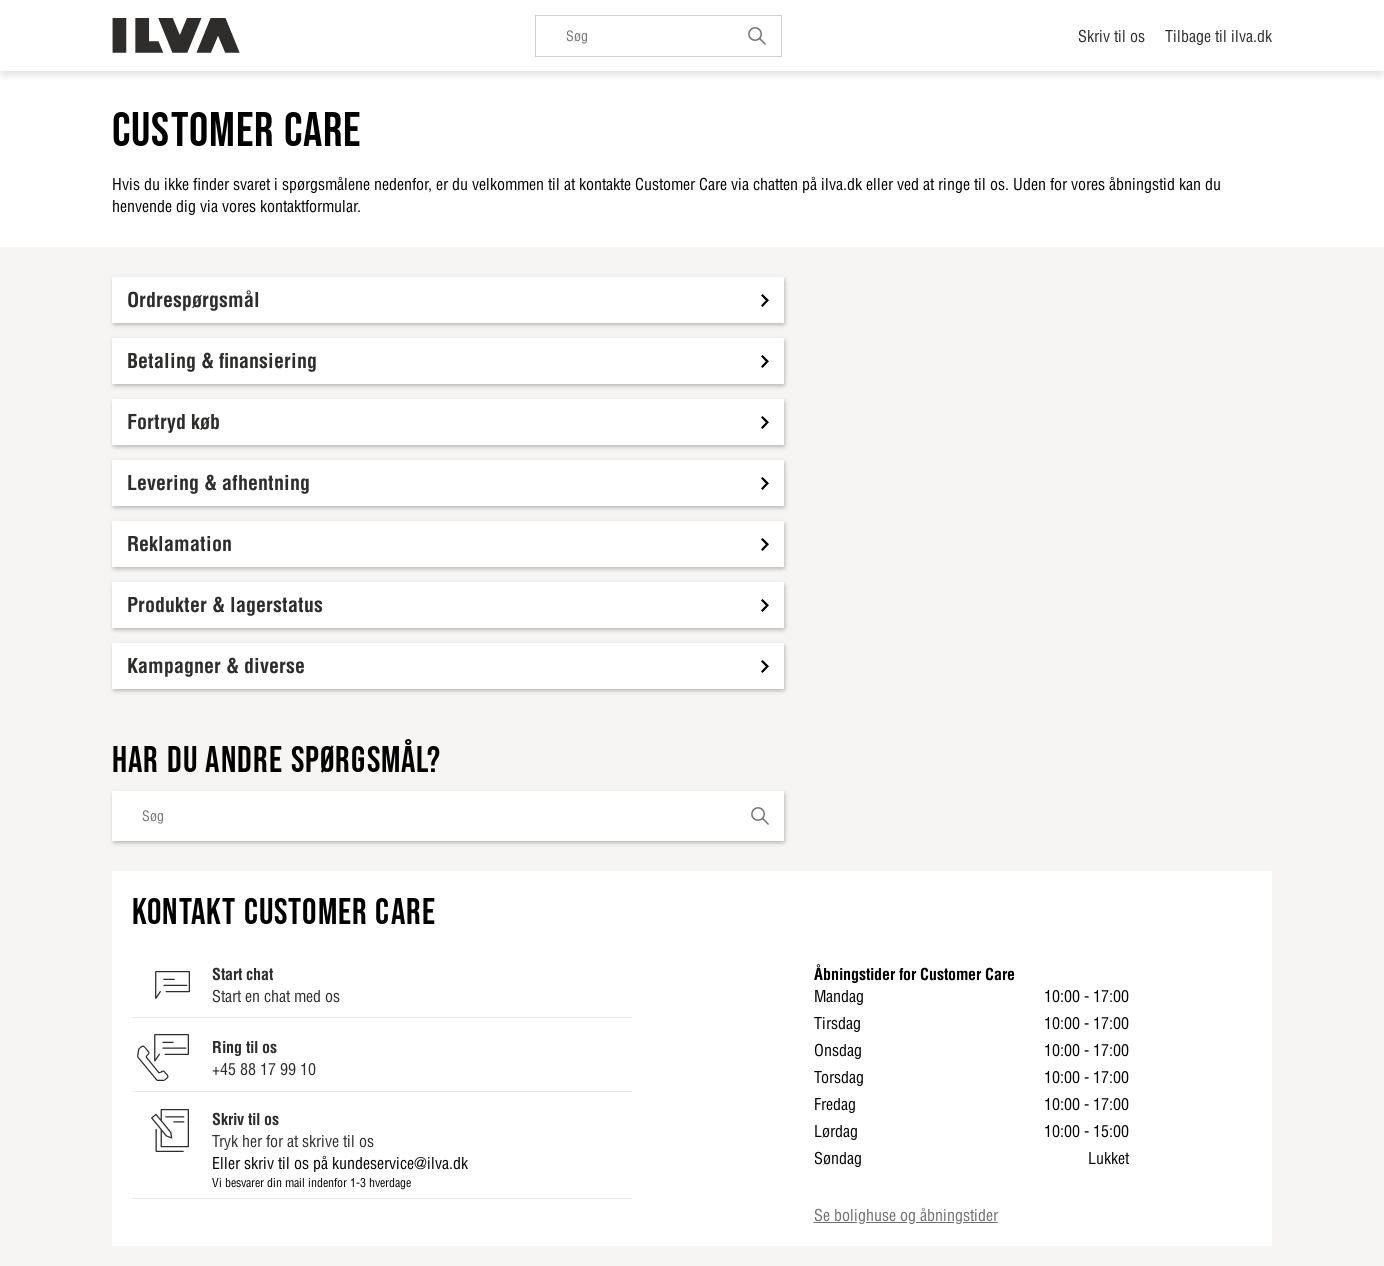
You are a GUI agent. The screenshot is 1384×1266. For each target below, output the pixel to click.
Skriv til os (1111, 36)
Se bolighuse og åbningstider (906, 1215)
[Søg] (658, 36)
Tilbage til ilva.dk (1218, 36)
